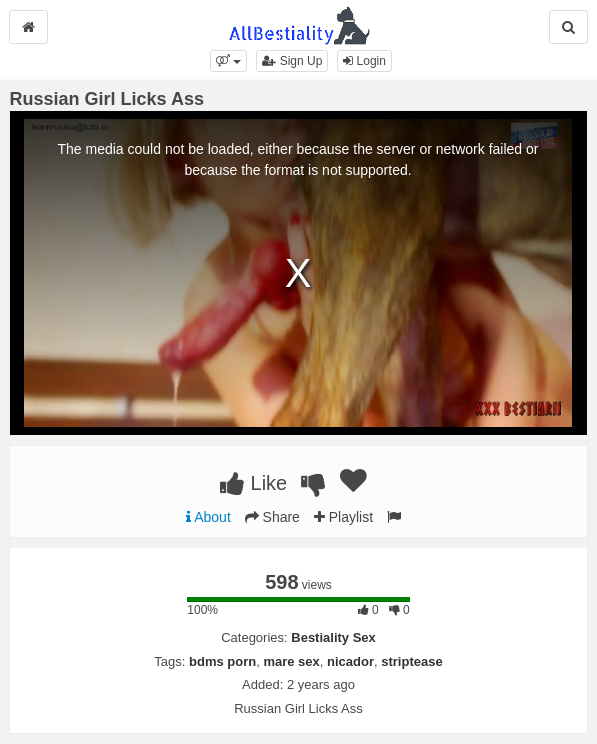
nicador (350, 661)
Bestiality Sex (333, 637)
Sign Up (292, 61)
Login (364, 61)
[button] (228, 61)
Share (272, 517)
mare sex (291, 661)
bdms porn (222, 661)
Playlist (343, 517)
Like (253, 483)
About (208, 517)
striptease (411, 661)
